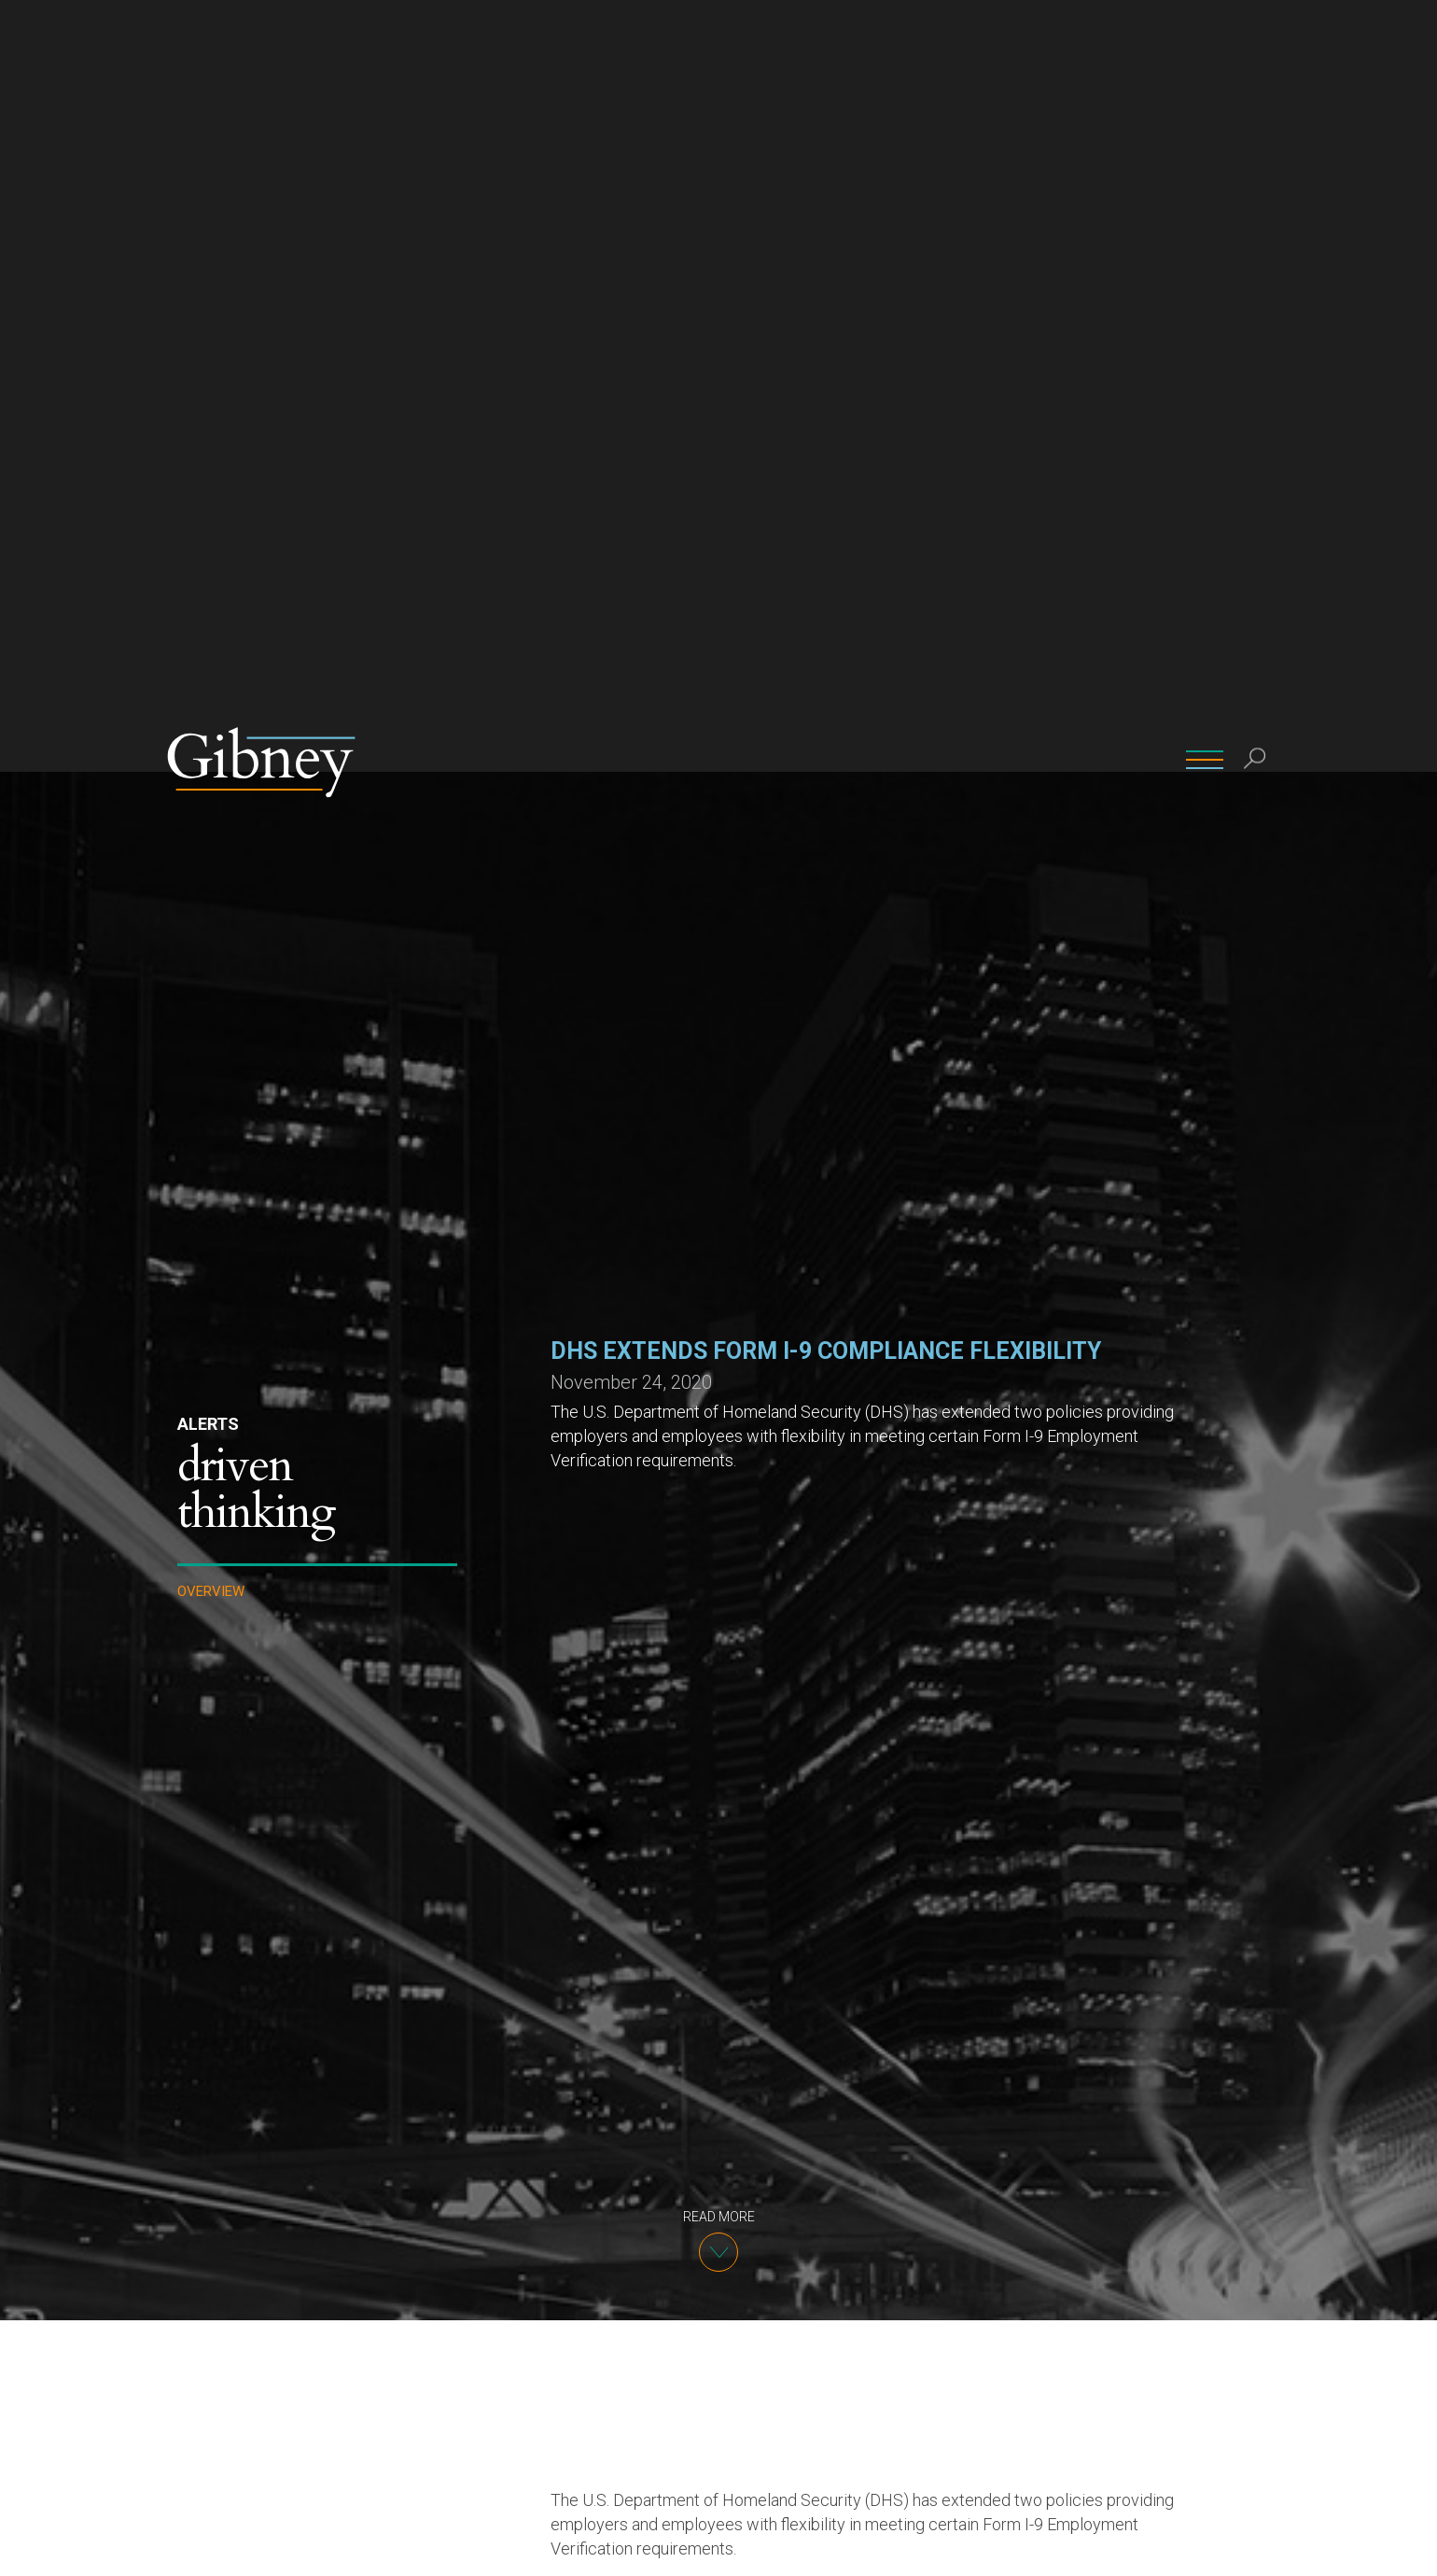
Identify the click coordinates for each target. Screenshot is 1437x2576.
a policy (799, 2126)
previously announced (655, 1875)
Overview (210, 820)
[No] (1413, 2547)
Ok (1130, 2547)
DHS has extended (849, 1948)
